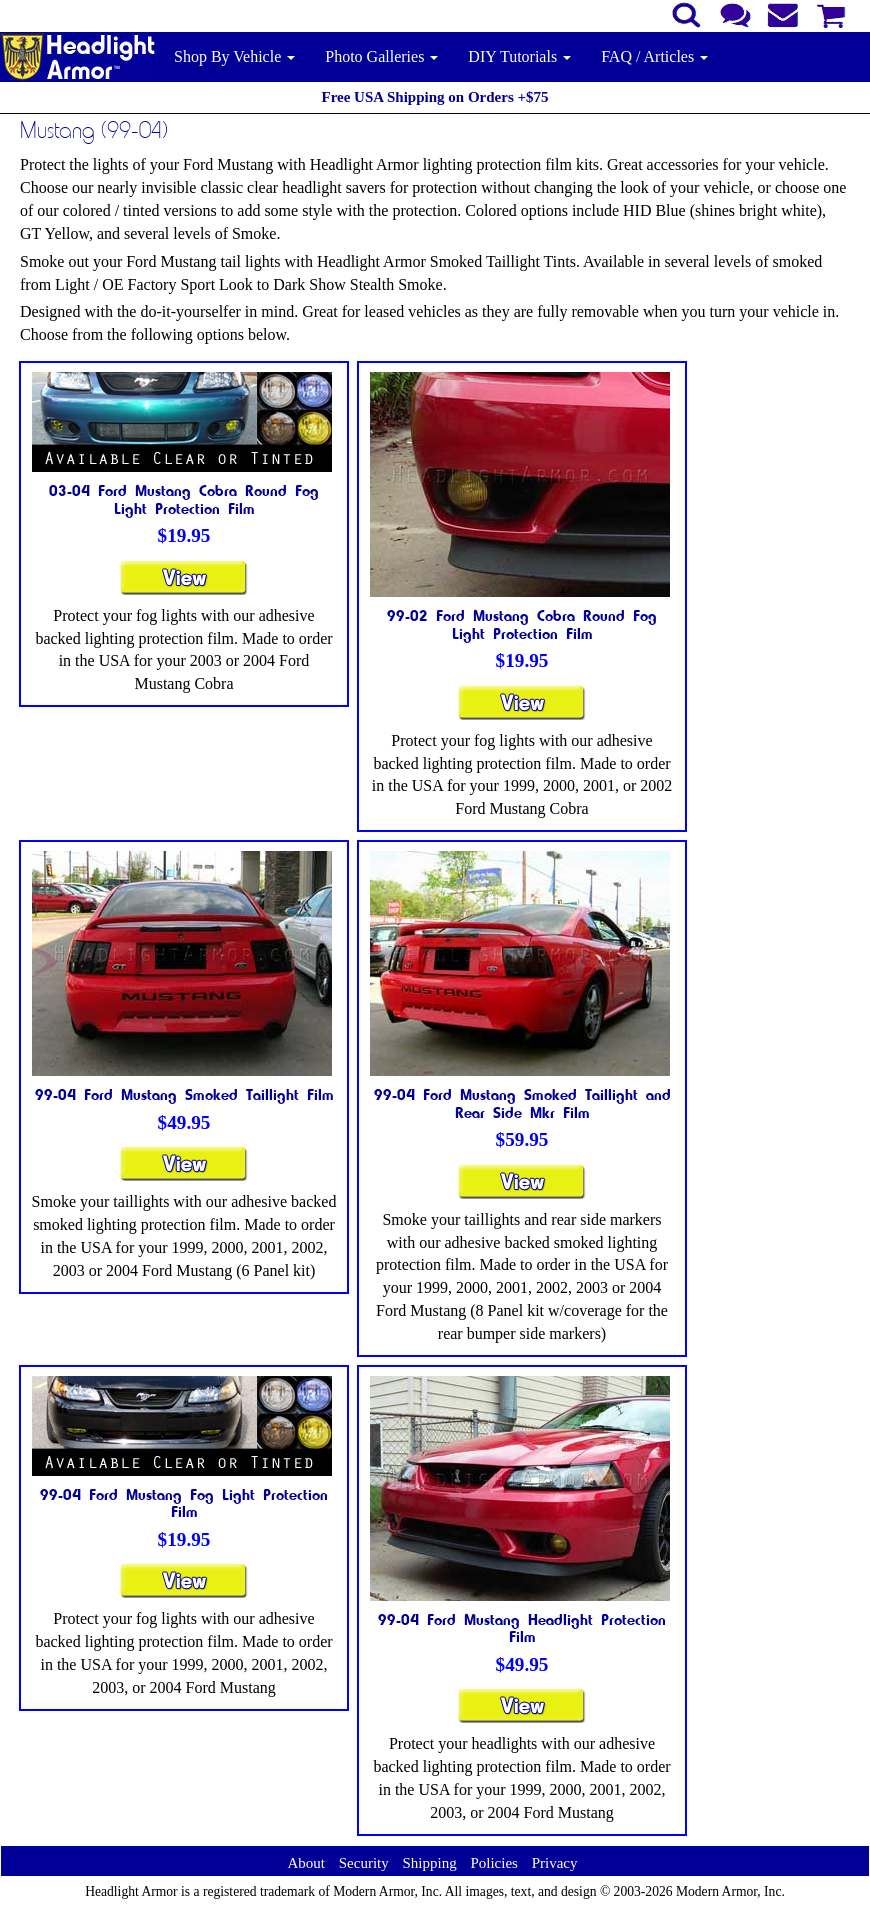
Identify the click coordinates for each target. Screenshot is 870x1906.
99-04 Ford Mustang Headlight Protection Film (522, 1628)
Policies (494, 1863)
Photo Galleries (381, 56)
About (306, 1863)
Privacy (555, 1863)
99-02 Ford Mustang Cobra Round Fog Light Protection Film (522, 624)
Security (364, 1863)
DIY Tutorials (519, 56)
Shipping (429, 1863)
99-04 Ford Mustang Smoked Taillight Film (184, 1094)
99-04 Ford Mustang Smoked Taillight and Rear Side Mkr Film (522, 1103)
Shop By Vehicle (234, 56)
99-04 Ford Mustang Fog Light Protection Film (184, 1503)
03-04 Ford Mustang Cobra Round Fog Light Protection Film (184, 499)
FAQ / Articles (654, 56)
